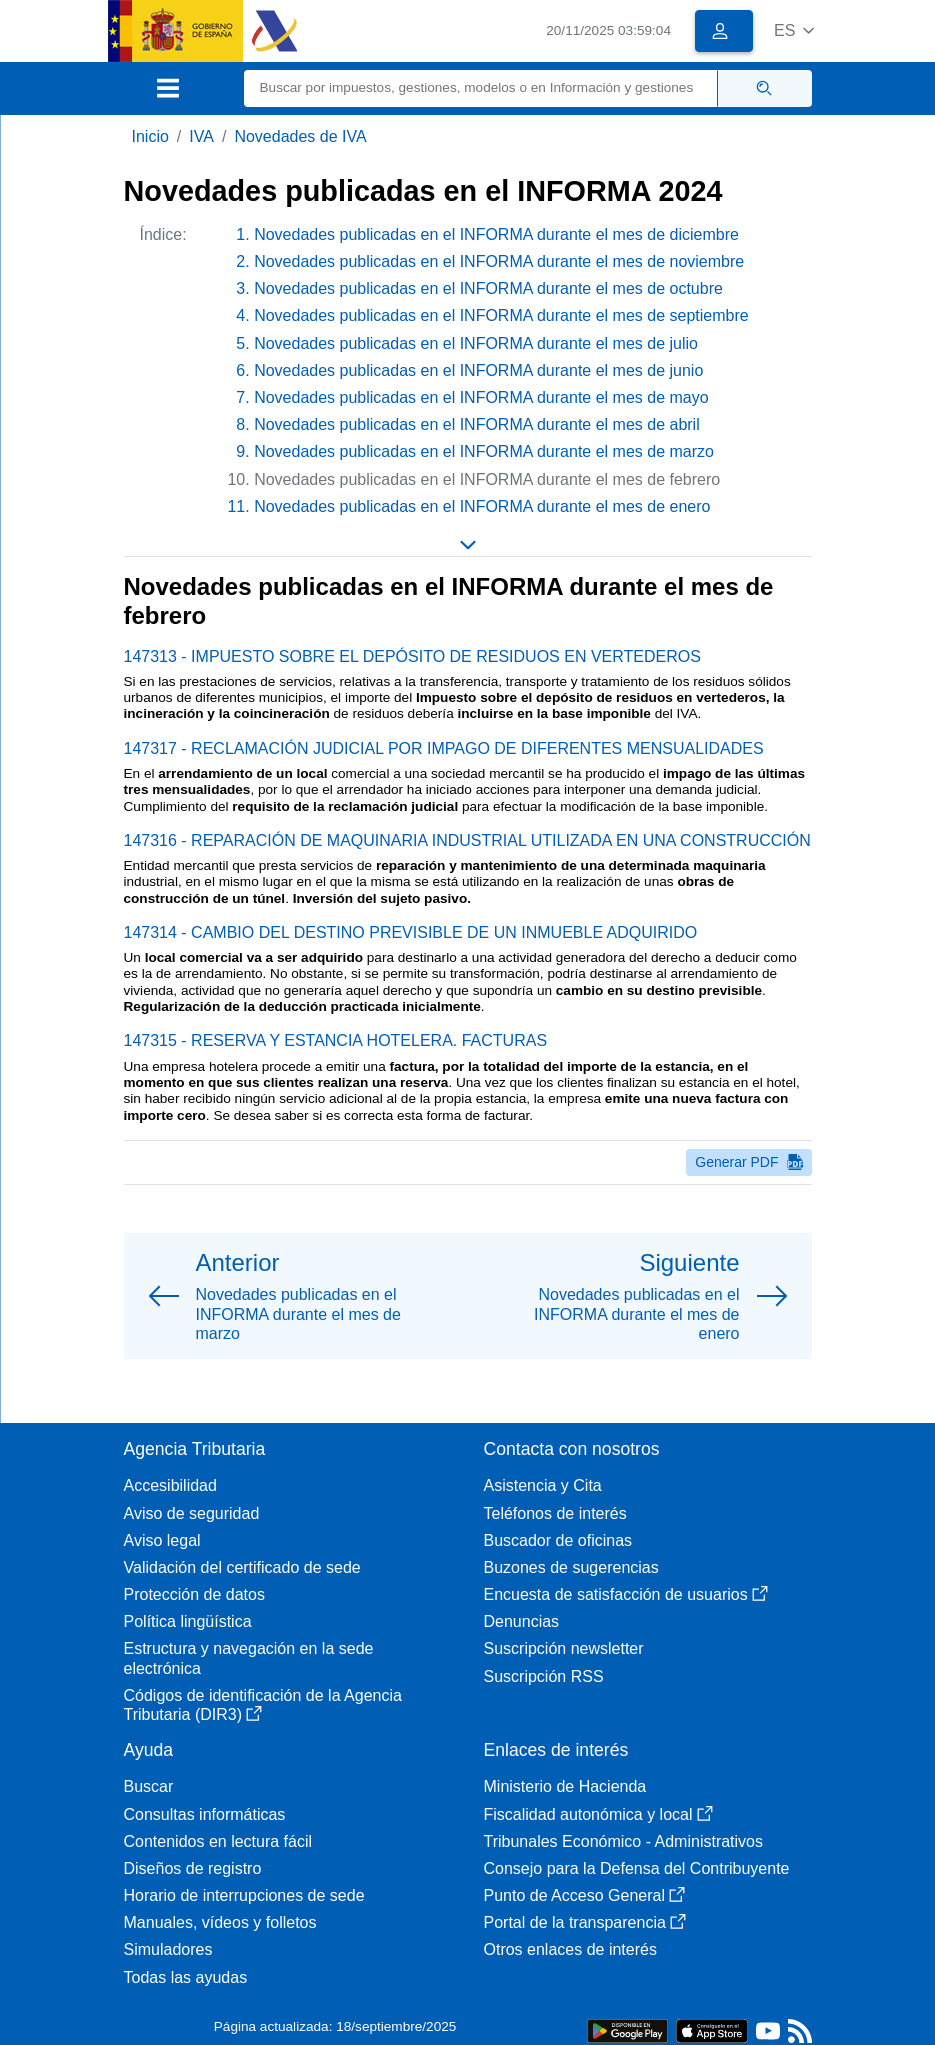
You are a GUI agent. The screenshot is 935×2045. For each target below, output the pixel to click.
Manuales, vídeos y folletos (220, 1922)
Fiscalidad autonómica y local (598, 1814)
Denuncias (522, 1621)
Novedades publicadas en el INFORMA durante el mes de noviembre (499, 261)
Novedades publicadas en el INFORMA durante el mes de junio (478, 370)
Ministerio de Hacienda (565, 1786)
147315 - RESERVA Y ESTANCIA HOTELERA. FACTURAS (336, 1040)
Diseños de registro (193, 1868)
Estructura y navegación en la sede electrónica (249, 1658)
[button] (794, 30)
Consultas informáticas (205, 1814)
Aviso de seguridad (192, 1513)
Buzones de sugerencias (571, 1567)
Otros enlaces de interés (570, 1949)
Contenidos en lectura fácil (218, 1841)
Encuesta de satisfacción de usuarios (626, 1594)
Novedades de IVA (300, 136)
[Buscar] (481, 88)
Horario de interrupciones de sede (244, 1895)
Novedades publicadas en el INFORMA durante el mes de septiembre (501, 315)
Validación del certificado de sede (242, 1567)
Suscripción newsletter (564, 1648)
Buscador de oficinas (558, 1540)
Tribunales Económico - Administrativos (624, 1841)
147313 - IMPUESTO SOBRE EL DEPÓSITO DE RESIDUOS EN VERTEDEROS (412, 656)
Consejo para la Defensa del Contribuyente (637, 1868)
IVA (201, 136)
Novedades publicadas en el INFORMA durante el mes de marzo (484, 451)
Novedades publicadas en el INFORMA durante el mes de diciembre (496, 234)
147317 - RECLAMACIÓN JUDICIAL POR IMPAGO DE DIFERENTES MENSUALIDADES (444, 748)
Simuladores (168, 1949)
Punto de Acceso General (584, 1895)
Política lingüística (188, 1621)
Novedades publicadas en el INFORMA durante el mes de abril (477, 424)
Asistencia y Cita (543, 1485)
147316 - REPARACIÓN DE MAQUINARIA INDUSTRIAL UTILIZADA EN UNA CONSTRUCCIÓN (467, 840)
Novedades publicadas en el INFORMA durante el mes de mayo (481, 397)
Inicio (150, 136)
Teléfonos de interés (555, 1513)
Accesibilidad (170, 1485)
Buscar (149, 1786)
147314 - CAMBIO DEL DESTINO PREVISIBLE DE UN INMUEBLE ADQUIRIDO (411, 932)
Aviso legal (162, 1540)
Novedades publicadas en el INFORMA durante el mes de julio (476, 343)
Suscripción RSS (544, 1676)
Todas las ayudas (186, 1977)
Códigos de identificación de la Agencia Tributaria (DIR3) (263, 1705)
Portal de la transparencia (585, 1922)
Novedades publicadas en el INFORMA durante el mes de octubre (488, 288)
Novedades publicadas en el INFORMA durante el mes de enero (482, 506)
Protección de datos (194, 1594)
